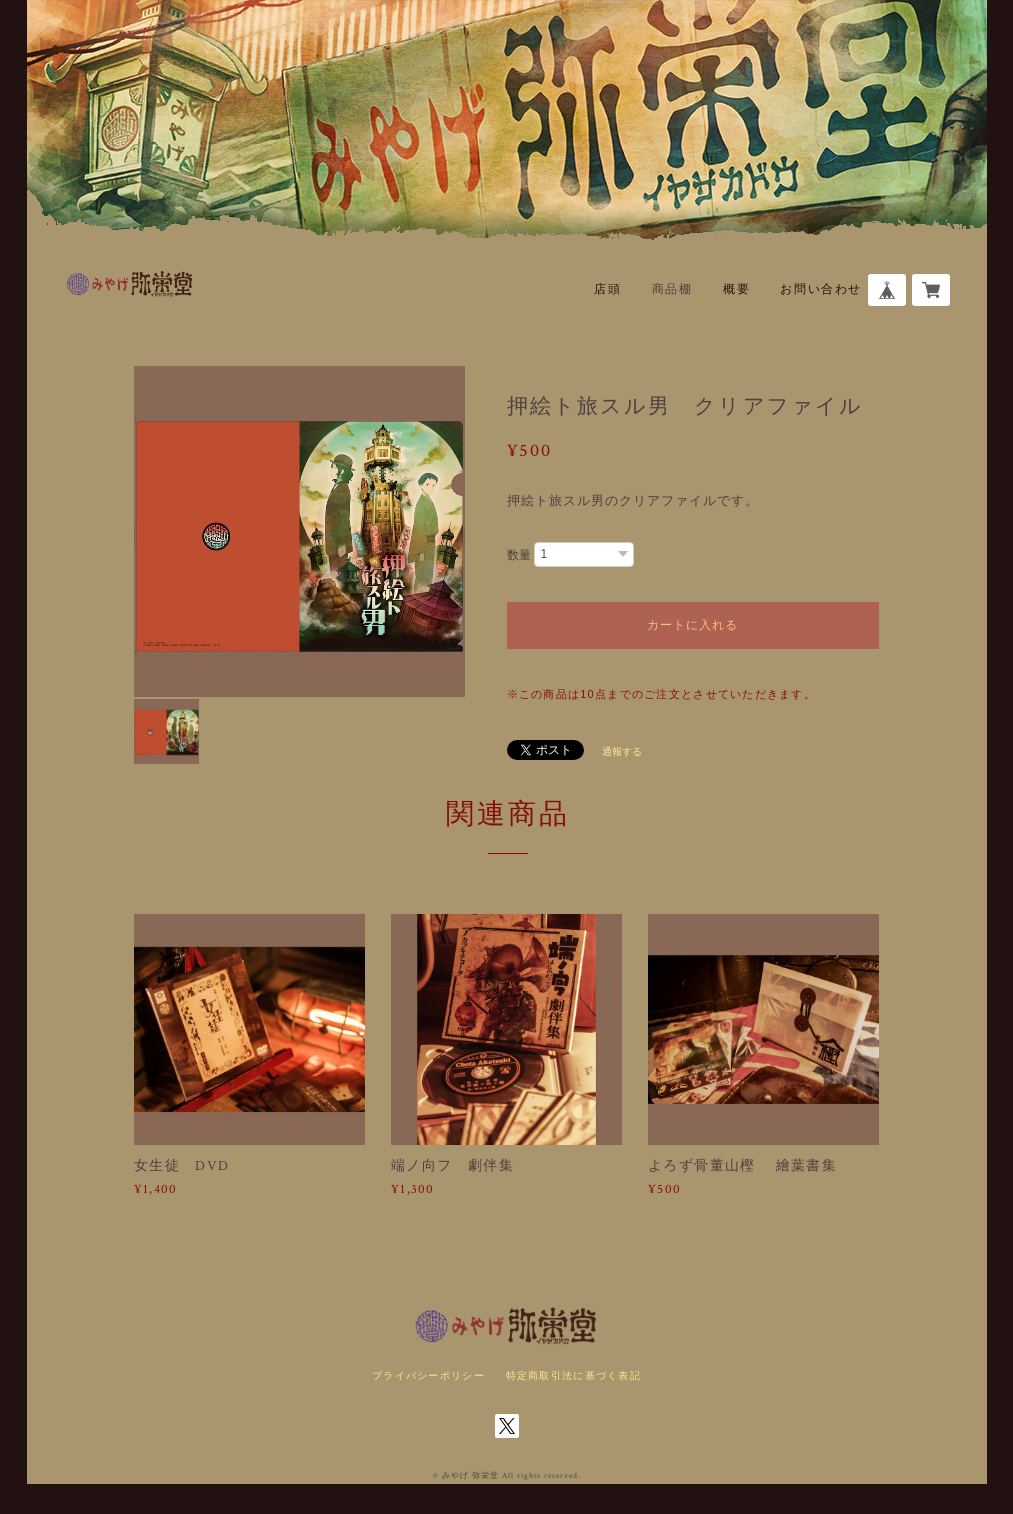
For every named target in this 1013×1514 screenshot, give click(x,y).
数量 (519, 555)
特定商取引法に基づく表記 (573, 1375)
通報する (622, 751)
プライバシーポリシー (428, 1375)
